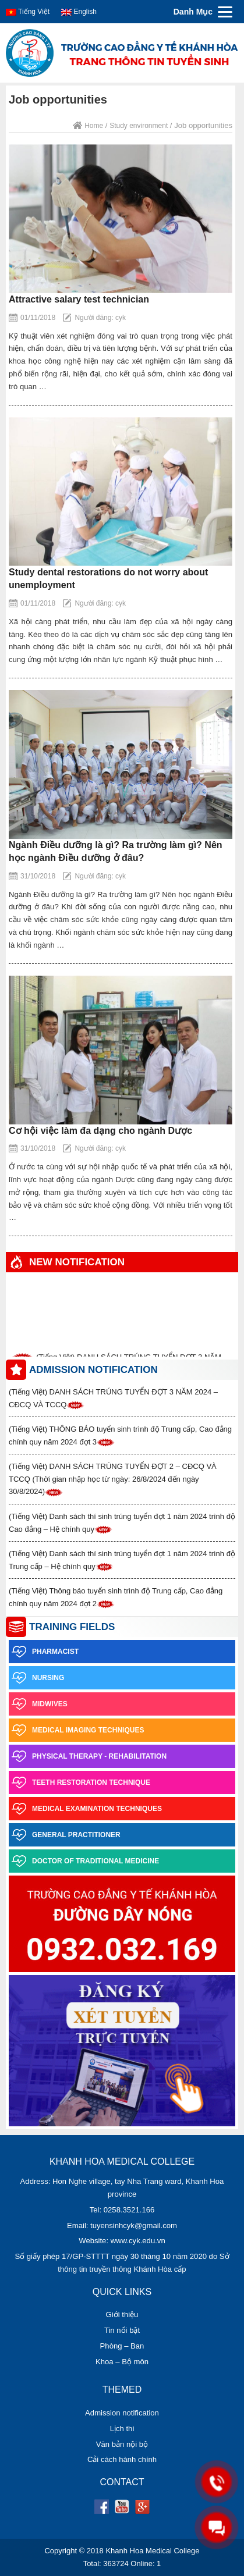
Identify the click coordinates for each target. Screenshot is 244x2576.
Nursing (36, 1677)
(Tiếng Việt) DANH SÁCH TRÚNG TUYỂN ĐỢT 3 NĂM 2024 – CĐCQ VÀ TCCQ (113, 1398)
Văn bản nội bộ (122, 2444)
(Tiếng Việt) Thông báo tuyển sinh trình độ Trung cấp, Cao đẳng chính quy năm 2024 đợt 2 (115, 1597)
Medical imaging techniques (76, 1730)
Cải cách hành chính (122, 2459)
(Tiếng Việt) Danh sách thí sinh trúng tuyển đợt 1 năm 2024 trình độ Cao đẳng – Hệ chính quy (122, 1523)
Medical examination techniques (85, 1808)
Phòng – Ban (122, 2346)
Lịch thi (122, 2428)
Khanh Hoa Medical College (152, 2550)
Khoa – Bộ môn (122, 2361)
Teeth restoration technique (79, 1782)
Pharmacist (44, 1651)
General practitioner (65, 1834)
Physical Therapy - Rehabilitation (88, 1756)
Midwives (38, 1704)
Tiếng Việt (27, 12)
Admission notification (122, 2412)
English (79, 12)
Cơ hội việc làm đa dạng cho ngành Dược (100, 1131)
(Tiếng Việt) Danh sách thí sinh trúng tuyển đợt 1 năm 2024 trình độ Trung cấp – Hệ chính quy (122, 1560)
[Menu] (201, 11)
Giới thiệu (122, 2314)
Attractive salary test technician (79, 299)
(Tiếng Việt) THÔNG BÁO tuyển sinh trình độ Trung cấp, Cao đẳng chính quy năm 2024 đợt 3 (120, 1436)
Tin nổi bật (122, 2330)
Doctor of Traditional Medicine (84, 1861)
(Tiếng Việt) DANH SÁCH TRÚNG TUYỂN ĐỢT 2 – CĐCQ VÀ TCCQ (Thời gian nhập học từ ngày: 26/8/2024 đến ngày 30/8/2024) (113, 1479)
